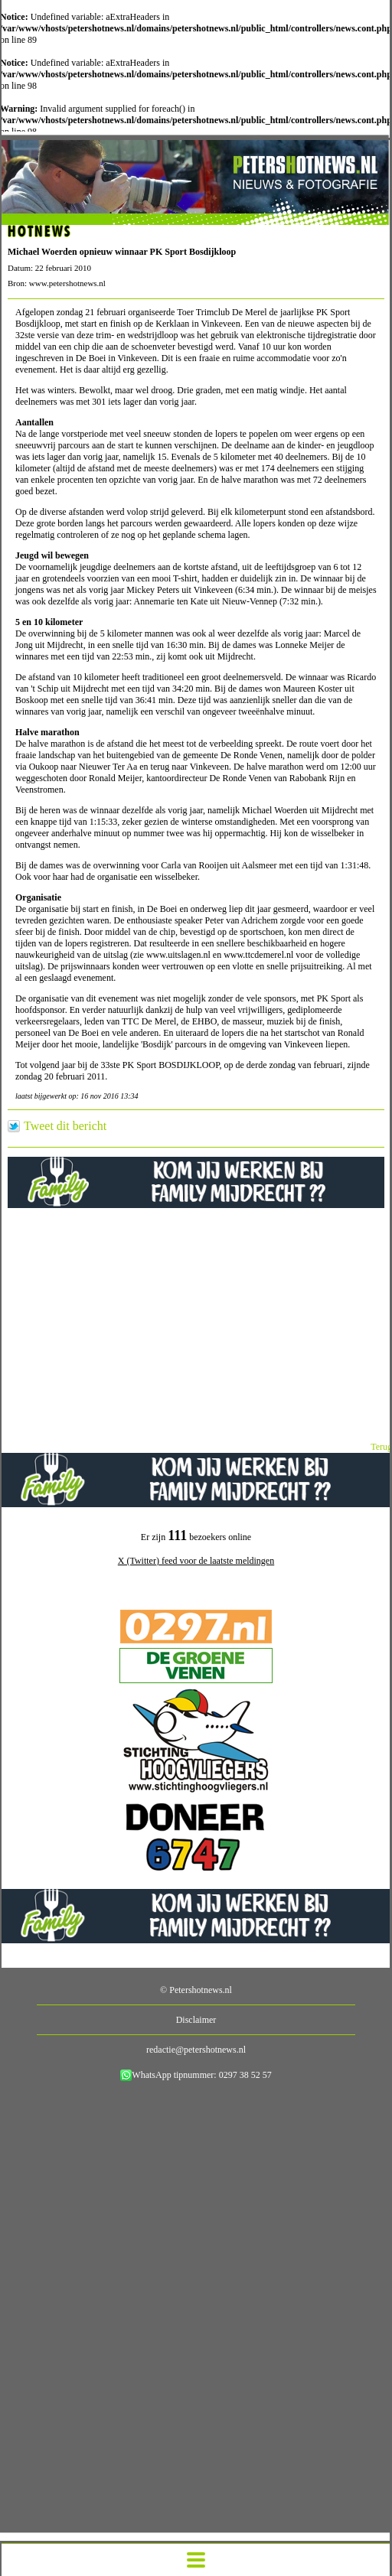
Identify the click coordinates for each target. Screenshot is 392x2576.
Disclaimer (196, 2019)
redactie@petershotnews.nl (196, 2049)
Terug (381, 1446)
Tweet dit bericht (65, 1126)
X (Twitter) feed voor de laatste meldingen (196, 1560)
